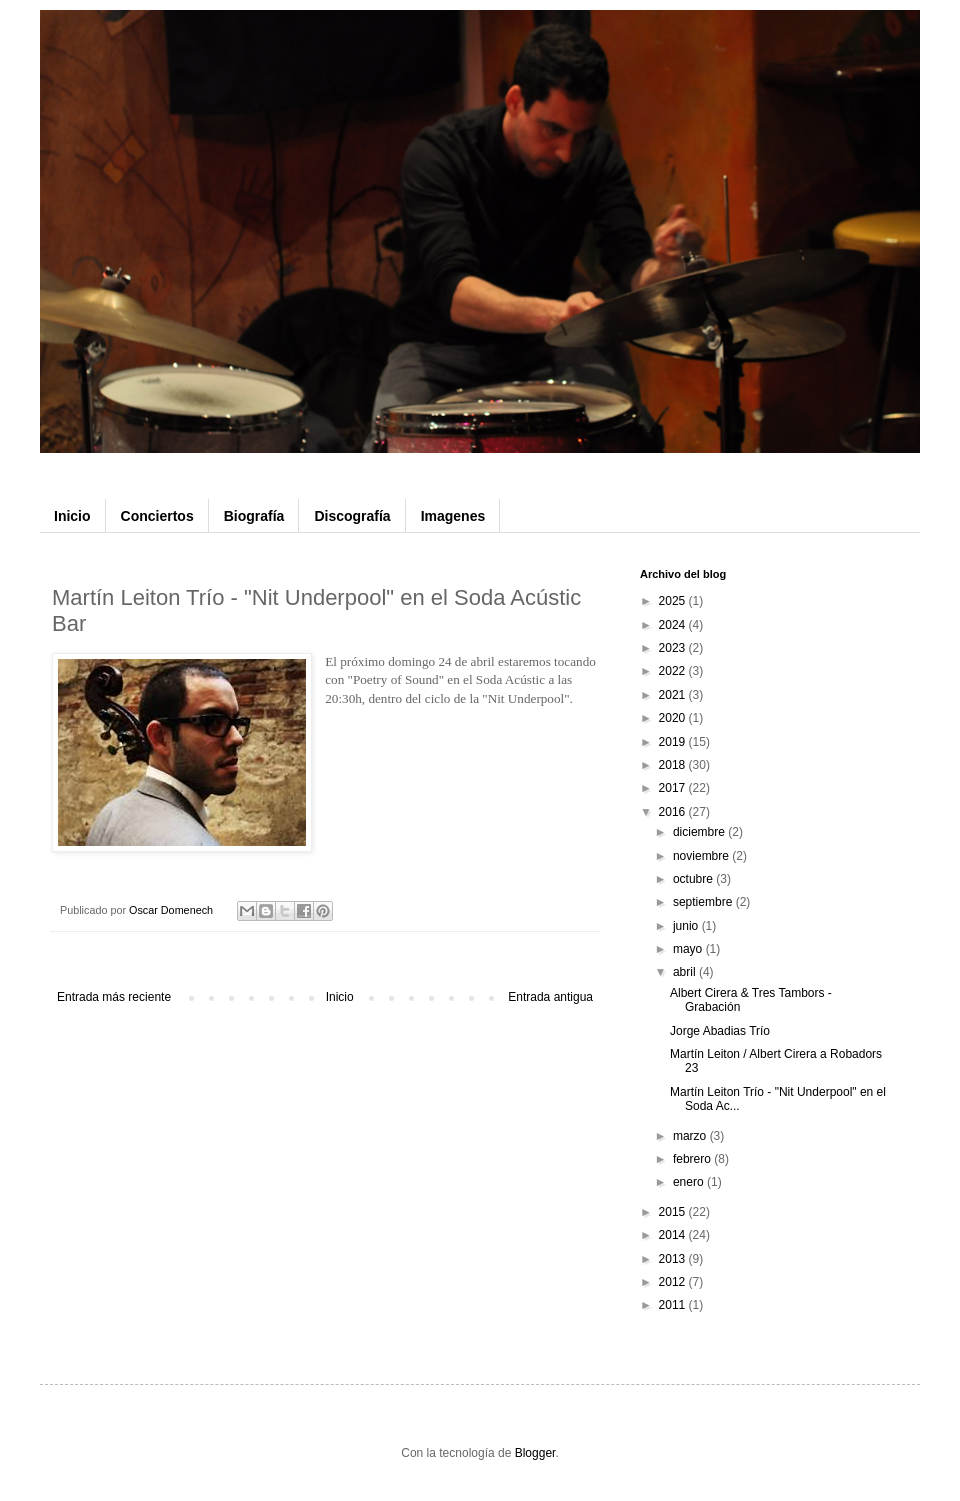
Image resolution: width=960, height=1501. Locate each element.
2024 (674, 625)
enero (690, 1182)
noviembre (702, 856)
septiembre (704, 902)
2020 (674, 718)
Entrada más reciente (114, 997)
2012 (674, 1282)
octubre (694, 879)
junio (687, 926)
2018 (674, 765)
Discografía (352, 516)
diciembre (700, 832)
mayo (689, 949)
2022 (674, 671)
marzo (691, 1136)
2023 (674, 648)
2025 (674, 601)
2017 (674, 788)
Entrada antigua (550, 997)
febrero (693, 1159)
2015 (674, 1212)
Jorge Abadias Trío (720, 1031)
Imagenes (453, 516)
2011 (674, 1305)
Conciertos (157, 516)
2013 (674, 1259)
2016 (674, 812)
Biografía (254, 516)
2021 (674, 695)
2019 (674, 742)
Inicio (72, 516)
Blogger (535, 1453)
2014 (674, 1235)
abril (686, 972)
